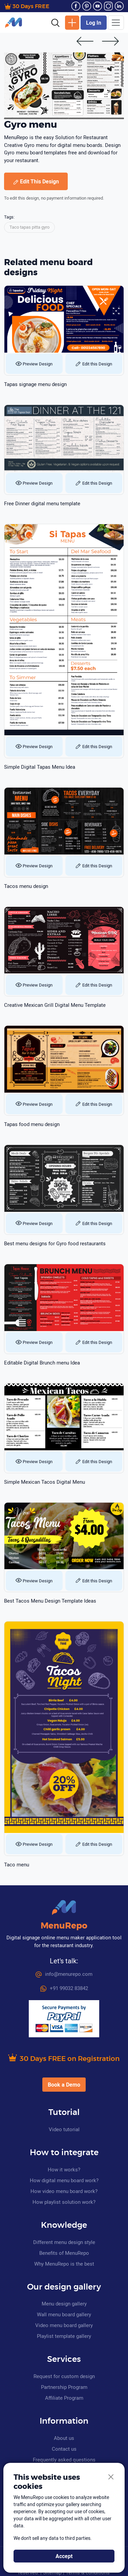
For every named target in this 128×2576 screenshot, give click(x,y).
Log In (93, 22)
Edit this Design (93, 364)
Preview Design (34, 364)
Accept (64, 2556)
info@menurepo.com (64, 1973)
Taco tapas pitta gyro (29, 227)
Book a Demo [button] (64, 2084)
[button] (55, 22)
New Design (72, 23)
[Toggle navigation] (116, 23)
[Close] (110, 2477)
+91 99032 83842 (64, 1988)
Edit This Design (36, 181)
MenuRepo (64, 1926)
